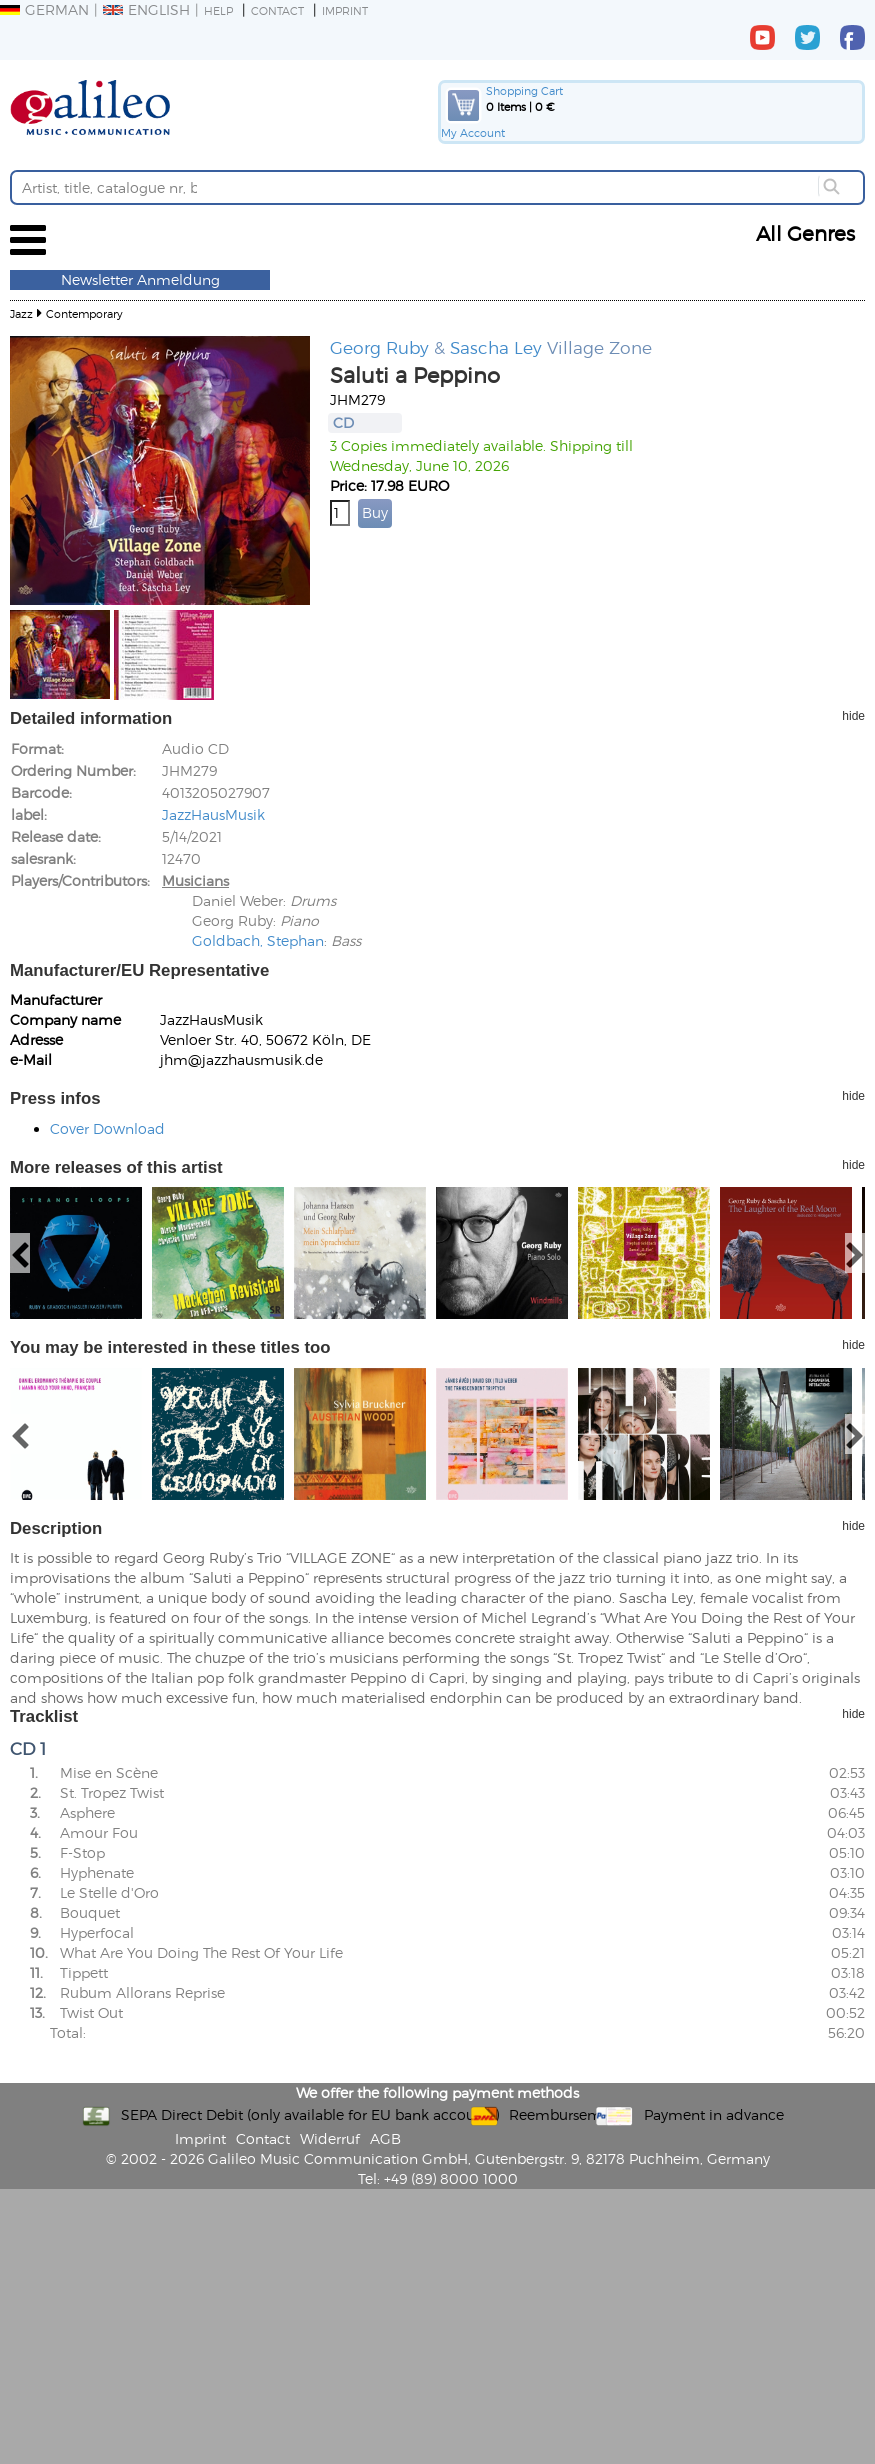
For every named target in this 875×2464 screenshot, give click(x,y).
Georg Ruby (379, 347)
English (146, 9)
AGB (385, 2138)
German (44, 9)
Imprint (345, 10)
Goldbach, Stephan (258, 940)
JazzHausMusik (213, 814)
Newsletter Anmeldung (140, 279)
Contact (277, 10)
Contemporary (84, 313)
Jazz (21, 313)
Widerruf (330, 2138)
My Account (473, 132)
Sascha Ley (496, 347)
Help (218, 10)
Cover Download (107, 1128)
